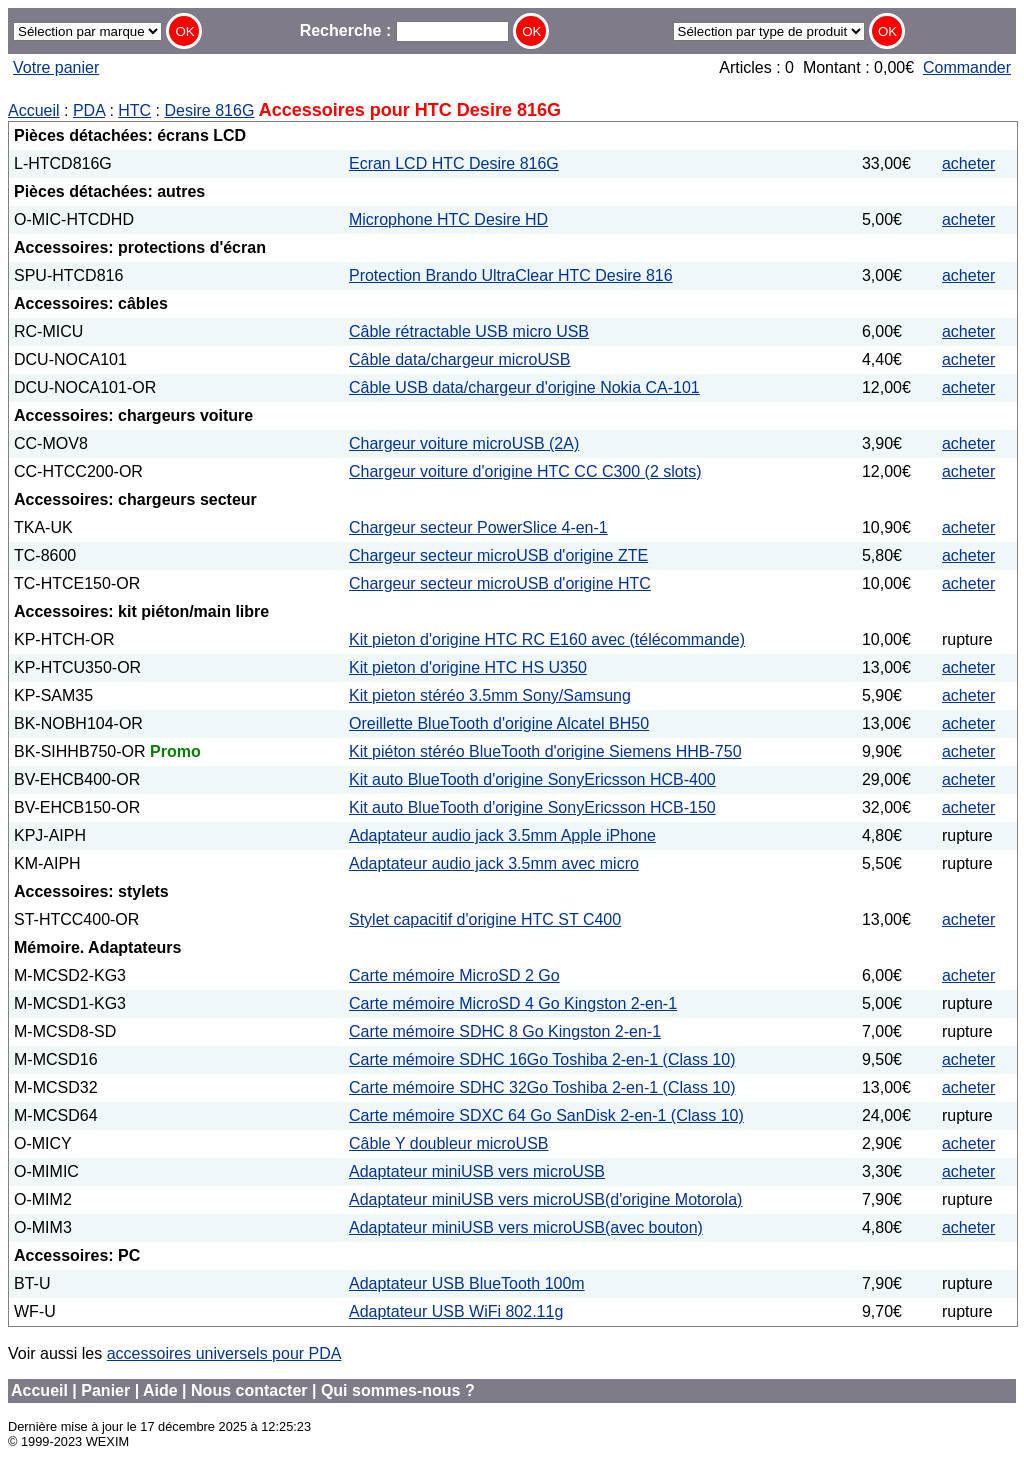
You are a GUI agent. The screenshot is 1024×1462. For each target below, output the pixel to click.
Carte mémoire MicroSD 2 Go (454, 975)
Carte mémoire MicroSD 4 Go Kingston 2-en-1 (513, 1003)
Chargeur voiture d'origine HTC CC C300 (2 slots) (525, 471)
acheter (968, 163)
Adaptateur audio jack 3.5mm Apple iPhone (502, 835)
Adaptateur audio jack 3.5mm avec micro (494, 863)
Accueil (34, 110)
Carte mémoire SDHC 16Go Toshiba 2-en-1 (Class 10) (542, 1059)
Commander (967, 67)
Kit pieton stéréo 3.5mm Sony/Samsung (490, 695)
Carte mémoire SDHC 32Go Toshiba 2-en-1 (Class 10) (542, 1087)
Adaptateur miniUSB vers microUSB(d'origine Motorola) (545, 1199)
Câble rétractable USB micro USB (469, 331)
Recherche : (404, 30)
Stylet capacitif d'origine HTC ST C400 (485, 919)
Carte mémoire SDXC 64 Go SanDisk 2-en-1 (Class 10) (546, 1115)
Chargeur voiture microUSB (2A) (464, 443)
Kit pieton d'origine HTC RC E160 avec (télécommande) (547, 639)
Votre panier (56, 67)
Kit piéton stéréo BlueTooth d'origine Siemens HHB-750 (545, 751)
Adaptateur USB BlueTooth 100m (467, 1283)
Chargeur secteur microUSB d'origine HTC (500, 583)
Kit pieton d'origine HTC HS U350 (468, 667)
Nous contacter (249, 1390)
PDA (89, 110)
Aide (160, 1390)
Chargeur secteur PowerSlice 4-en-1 (478, 527)
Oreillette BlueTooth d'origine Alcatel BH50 (499, 723)
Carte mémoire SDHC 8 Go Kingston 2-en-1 (505, 1031)
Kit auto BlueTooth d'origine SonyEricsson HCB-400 (532, 779)
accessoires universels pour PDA (224, 1353)
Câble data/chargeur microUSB (459, 359)
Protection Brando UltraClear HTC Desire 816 (511, 275)
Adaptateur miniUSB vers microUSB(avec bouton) (526, 1227)
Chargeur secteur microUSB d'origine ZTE (498, 555)
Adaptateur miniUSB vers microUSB (477, 1171)
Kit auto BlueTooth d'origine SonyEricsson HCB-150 (532, 807)
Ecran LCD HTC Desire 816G (454, 163)
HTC (134, 110)
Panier (105, 1390)
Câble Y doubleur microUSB (449, 1143)
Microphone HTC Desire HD (448, 219)
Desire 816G (210, 110)
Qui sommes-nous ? (398, 1390)
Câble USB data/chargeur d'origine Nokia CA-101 (524, 387)
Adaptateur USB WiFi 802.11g (456, 1311)
